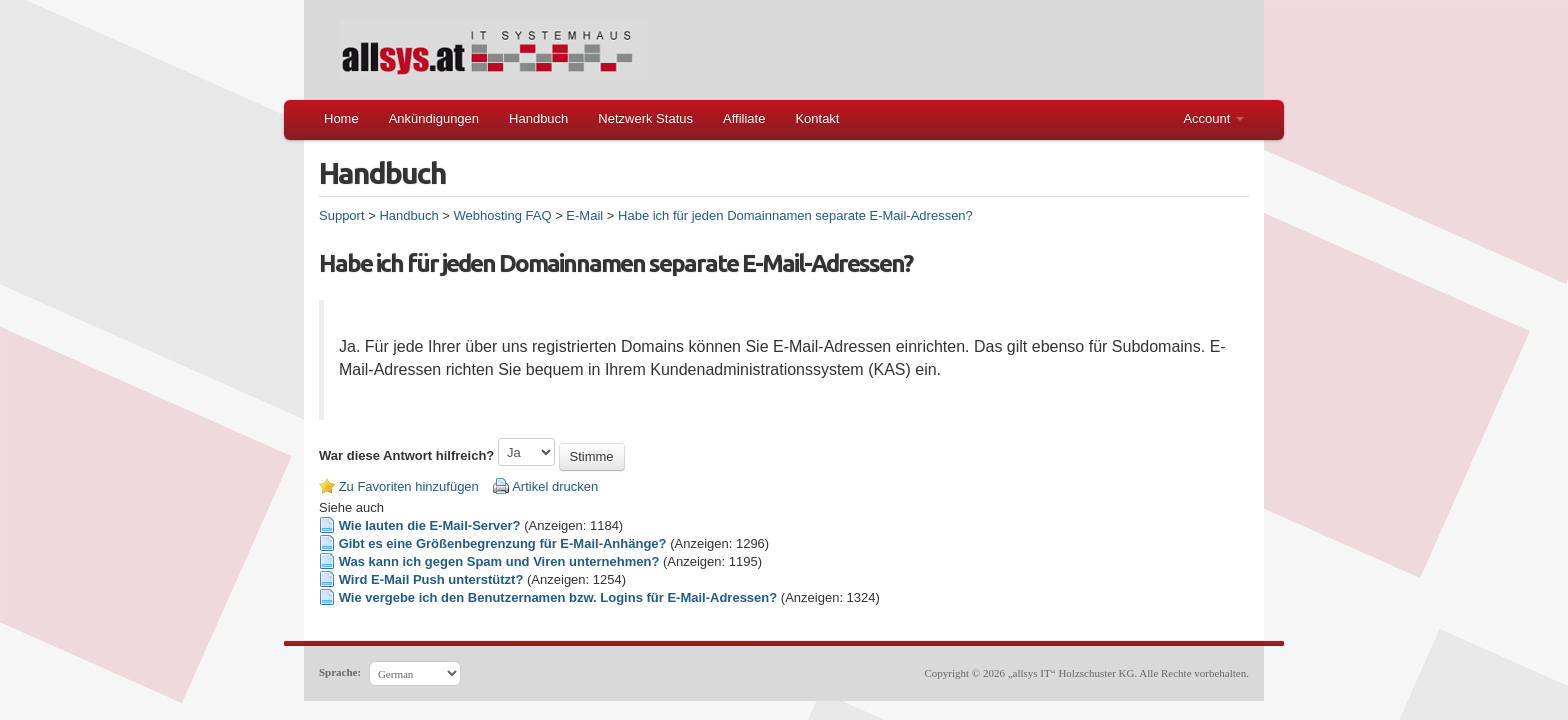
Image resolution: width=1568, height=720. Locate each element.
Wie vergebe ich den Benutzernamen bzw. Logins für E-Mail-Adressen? (558, 597)
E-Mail (584, 215)
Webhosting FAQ (502, 215)
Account (1213, 118)
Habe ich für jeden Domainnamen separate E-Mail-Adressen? (795, 215)
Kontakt (817, 118)
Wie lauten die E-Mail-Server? (430, 525)
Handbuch (538, 118)
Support (342, 215)
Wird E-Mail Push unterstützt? (431, 579)
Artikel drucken (555, 486)
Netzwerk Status (645, 118)
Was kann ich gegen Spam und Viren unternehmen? (499, 561)
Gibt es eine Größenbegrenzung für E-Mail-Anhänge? (503, 543)
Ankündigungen (434, 118)
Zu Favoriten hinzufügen (409, 486)
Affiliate (744, 118)
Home (341, 118)
